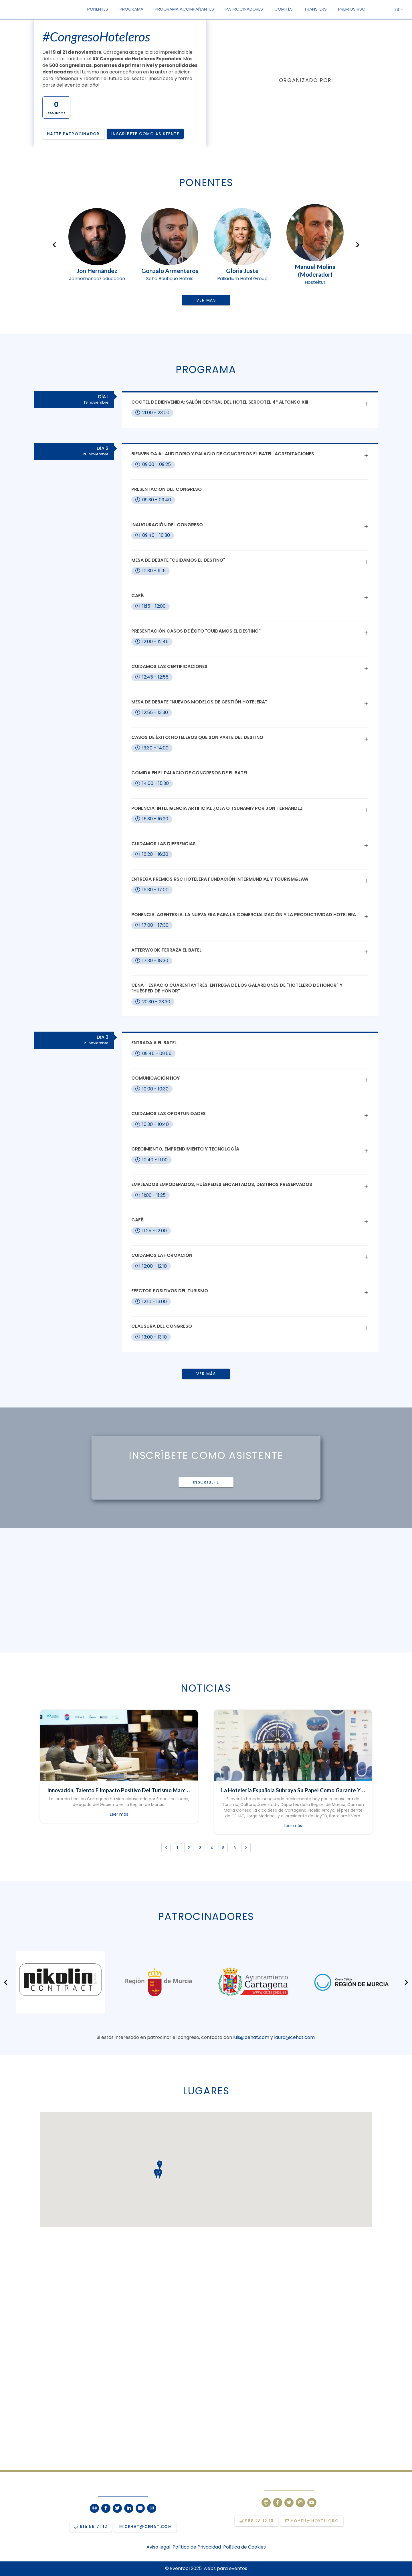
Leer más (119, 1814)
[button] (378, 9)
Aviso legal (158, 2547)
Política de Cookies (244, 2547)
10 (235, 2461)
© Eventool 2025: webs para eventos (206, 2568)
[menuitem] (97, 9)
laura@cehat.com (294, 2037)
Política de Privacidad (197, 2547)
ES (399, 9)
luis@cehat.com (251, 2037)
